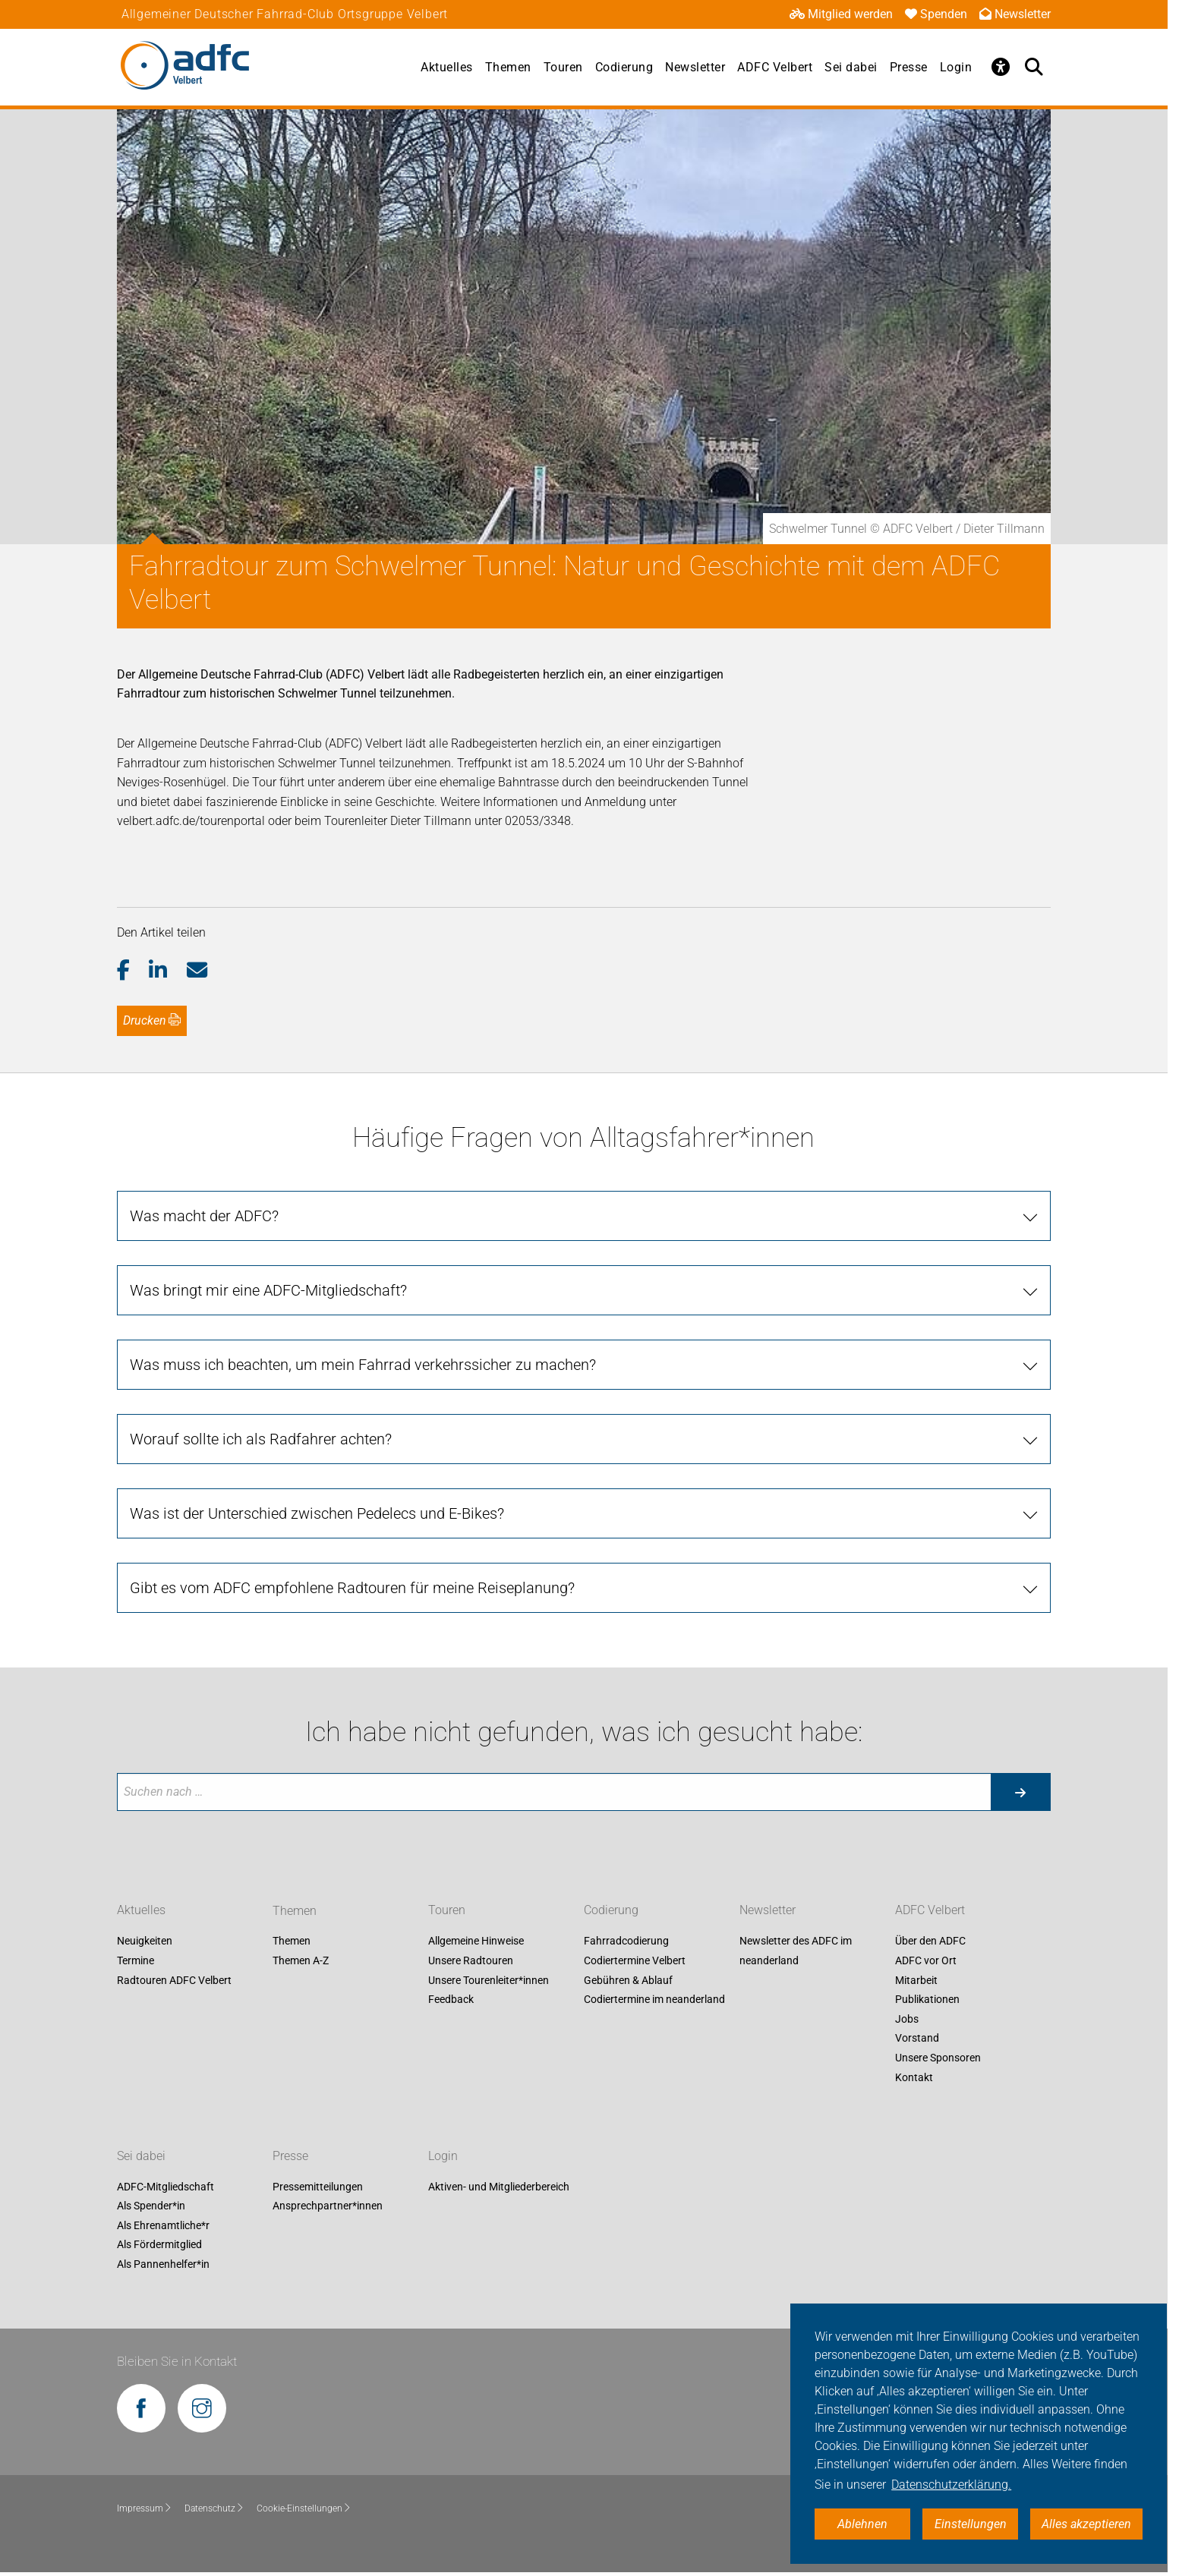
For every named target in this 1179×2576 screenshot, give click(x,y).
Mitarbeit (916, 1980)
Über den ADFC (930, 1941)
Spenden (936, 14)
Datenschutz (214, 2508)
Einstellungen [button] (971, 2524)
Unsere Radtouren (470, 1960)
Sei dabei (851, 67)
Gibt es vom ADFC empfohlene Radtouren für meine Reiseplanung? (352, 1588)
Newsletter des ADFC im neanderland (795, 1951)
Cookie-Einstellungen (304, 2508)
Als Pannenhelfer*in (163, 2264)
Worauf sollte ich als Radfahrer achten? (261, 1439)
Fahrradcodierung (626, 1941)
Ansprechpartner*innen (328, 2206)
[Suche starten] (1020, 1792)
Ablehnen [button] (862, 2524)
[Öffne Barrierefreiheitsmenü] (1000, 67)
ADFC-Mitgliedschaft (165, 2187)
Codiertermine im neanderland (654, 2000)
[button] (133, 971)
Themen (508, 67)
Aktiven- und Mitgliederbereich (498, 2187)
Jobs (907, 2019)
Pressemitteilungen (318, 2187)
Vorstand (917, 2039)
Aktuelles (447, 67)
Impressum (144, 2508)
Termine (135, 1960)
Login (956, 67)
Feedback (451, 2000)
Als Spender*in (151, 2206)
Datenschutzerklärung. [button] (951, 2484)
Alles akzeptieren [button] (1086, 2524)
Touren (563, 67)
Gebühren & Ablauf (628, 1980)
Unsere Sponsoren (938, 2058)
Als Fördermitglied (159, 2245)
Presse (909, 67)
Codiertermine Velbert (635, 1960)
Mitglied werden (841, 14)
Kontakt (914, 2077)
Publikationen (927, 2000)
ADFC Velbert (774, 67)
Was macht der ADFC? (204, 1216)
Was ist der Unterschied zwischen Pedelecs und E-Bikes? (317, 1513)
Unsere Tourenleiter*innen (488, 1980)
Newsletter (1015, 14)
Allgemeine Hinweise (476, 1941)
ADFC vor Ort (926, 1960)
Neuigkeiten (144, 1941)
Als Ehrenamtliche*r (163, 2225)
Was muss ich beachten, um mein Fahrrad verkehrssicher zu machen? (363, 1365)
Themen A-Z (301, 1960)
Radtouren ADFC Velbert (174, 1980)
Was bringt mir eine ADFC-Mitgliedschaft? (268, 1290)
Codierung (624, 67)
